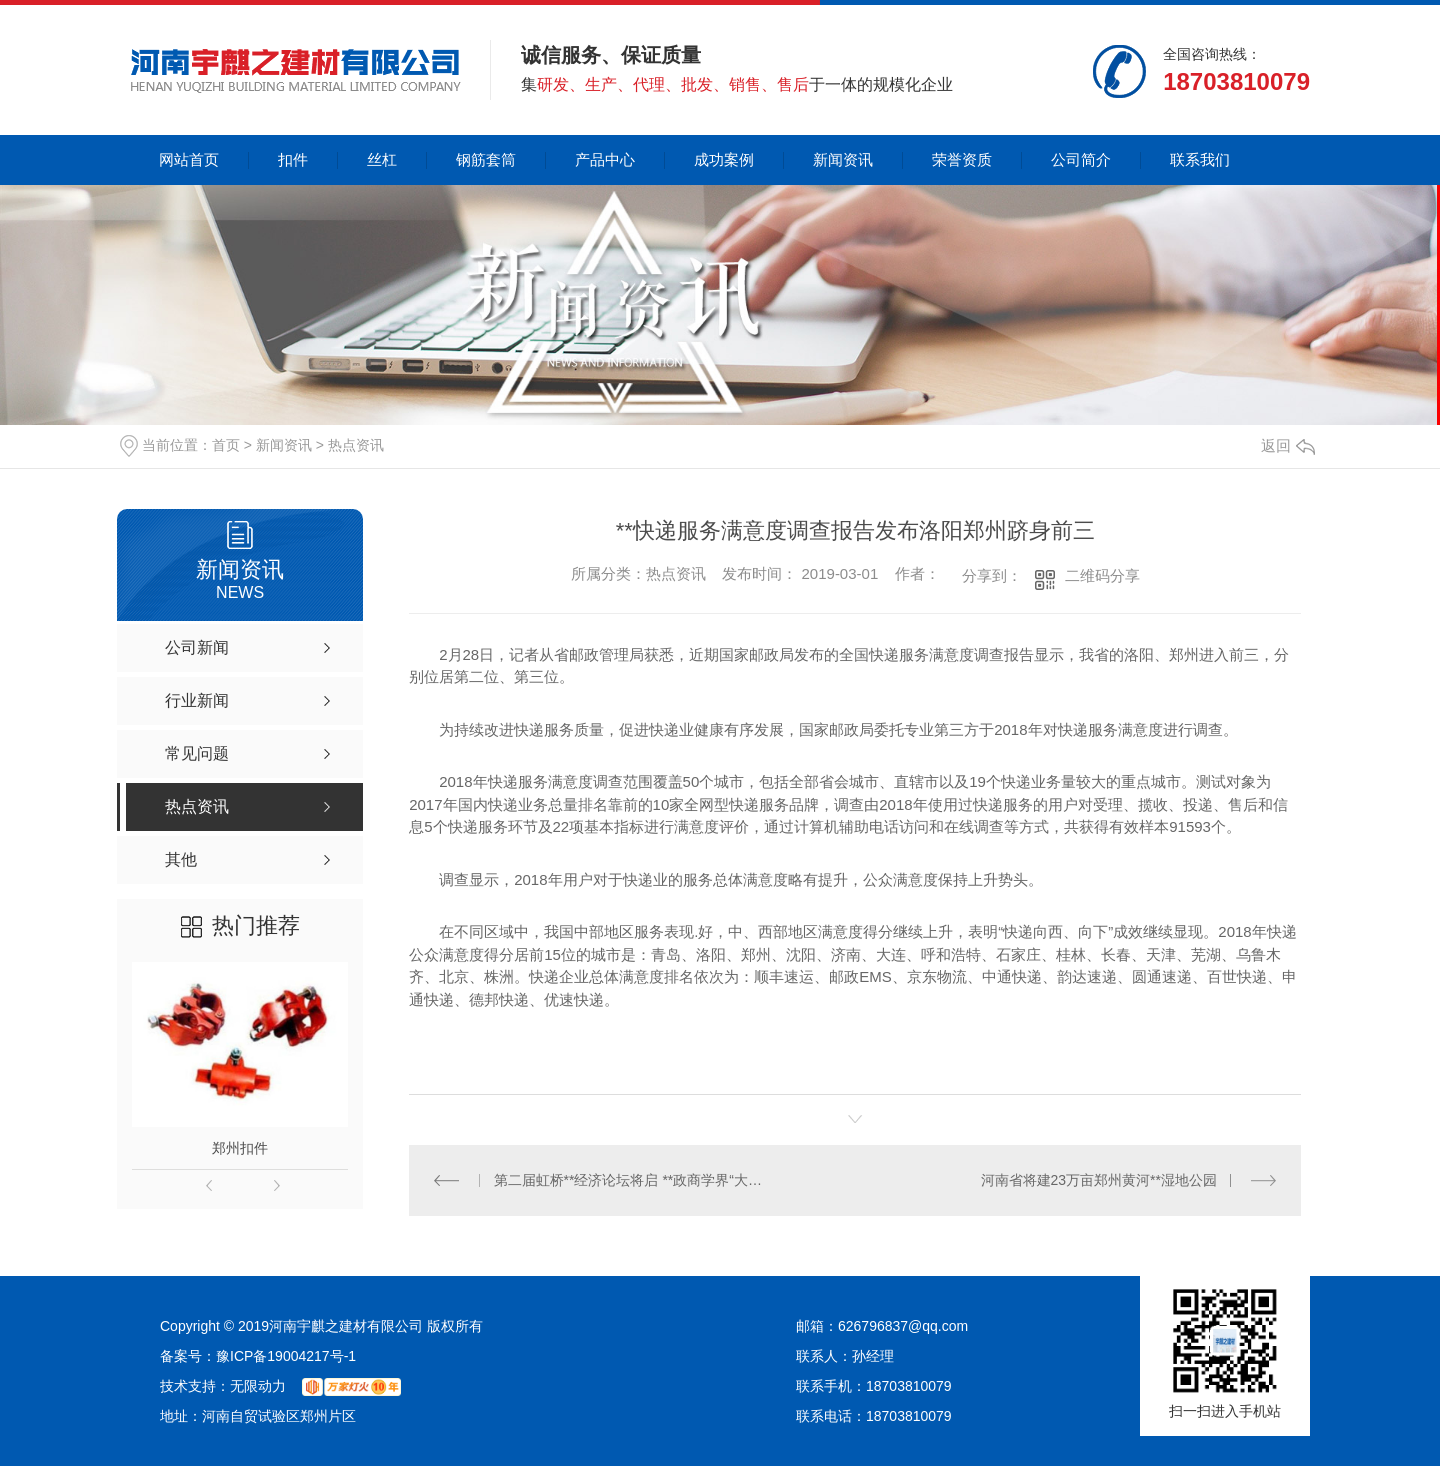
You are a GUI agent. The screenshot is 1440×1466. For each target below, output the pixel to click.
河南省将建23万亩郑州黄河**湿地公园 (1099, 1180)
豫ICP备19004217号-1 (286, 1356)
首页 (226, 445)
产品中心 (605, 159)
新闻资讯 (843, 159)
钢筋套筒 (486, 159)
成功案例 (724, 159)
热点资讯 (356, 445)
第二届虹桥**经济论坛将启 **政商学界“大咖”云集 (632, 1180)
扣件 (293, 159)
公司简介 (1081, 159)
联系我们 (1200, 159)
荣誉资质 (962, 159)
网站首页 (189, 159)
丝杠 (382, 159)
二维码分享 (1102, 575)
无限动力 (258, 1386)
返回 (1288, 445)
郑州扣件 (240, 1148)
